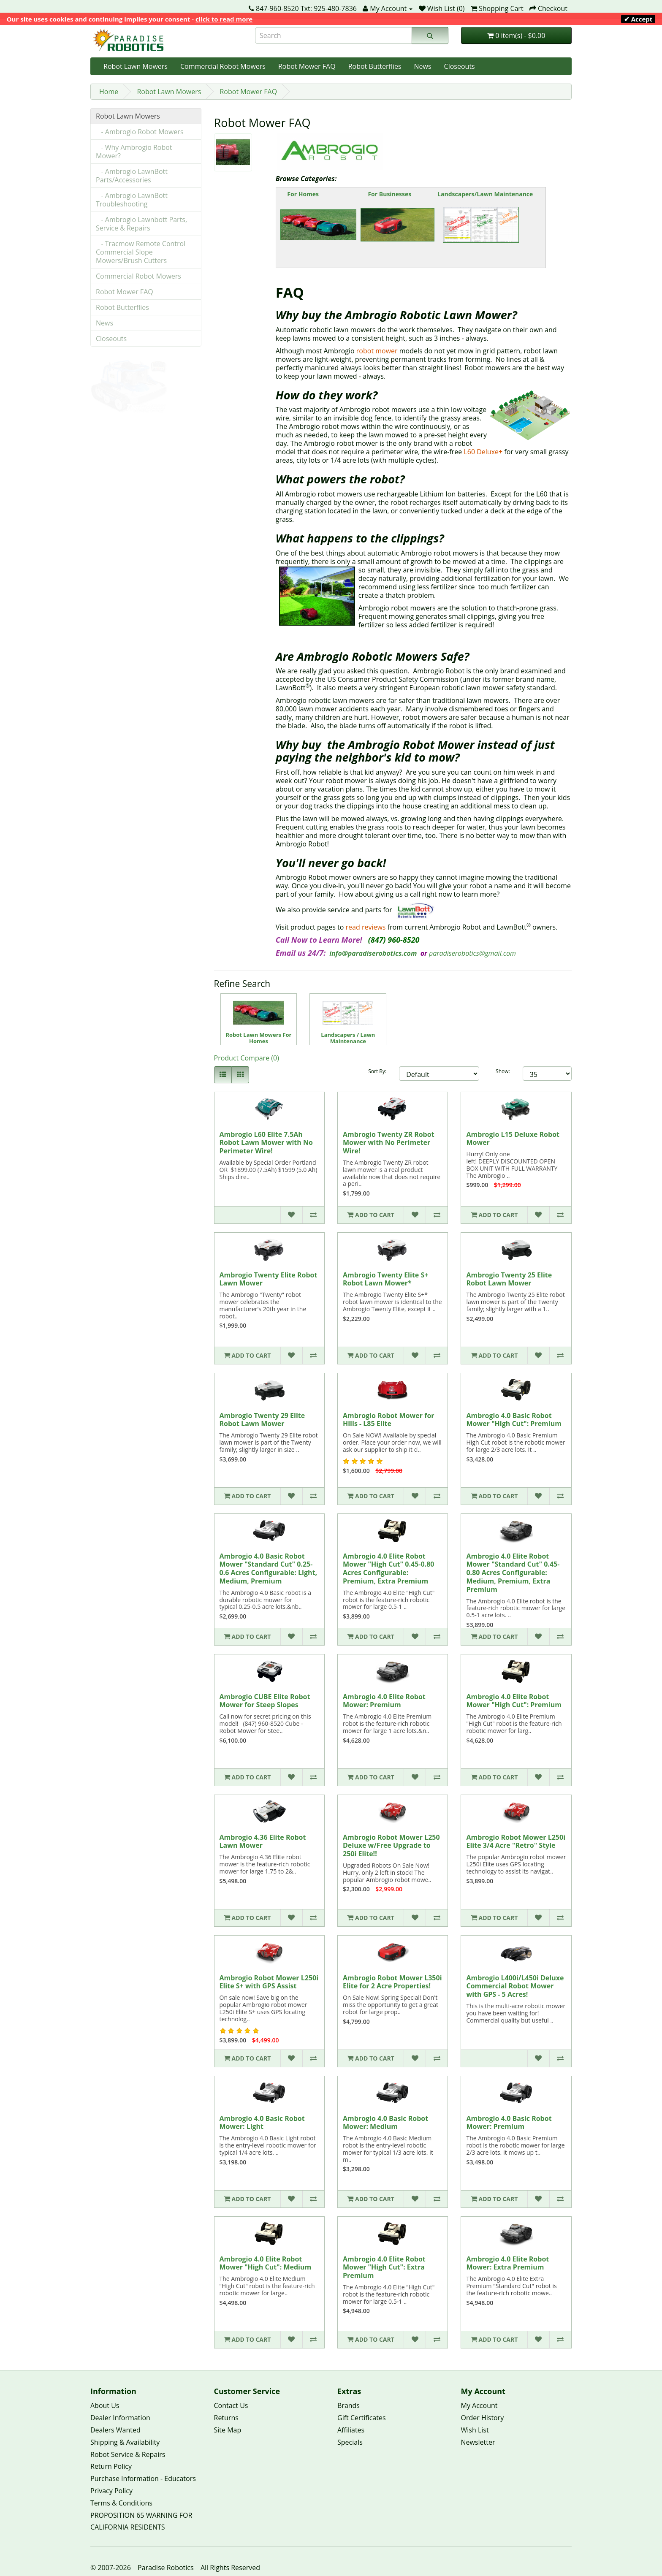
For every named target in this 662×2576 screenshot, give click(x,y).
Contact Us (231, 2405)
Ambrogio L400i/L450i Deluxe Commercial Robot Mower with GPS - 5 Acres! (515, 1986)
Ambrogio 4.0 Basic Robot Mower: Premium (508, 2122)
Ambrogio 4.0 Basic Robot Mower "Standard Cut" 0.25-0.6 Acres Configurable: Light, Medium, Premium (268, 1568)
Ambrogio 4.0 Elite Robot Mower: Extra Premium (507, 2263)
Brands (348, 2405)
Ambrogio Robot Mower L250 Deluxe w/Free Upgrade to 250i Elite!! (391, 1846)
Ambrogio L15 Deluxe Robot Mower (512, 1138)
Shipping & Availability (125, 2442)
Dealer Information (120, 2417)
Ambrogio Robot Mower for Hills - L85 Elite (388, 1420)
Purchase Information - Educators (143, 2478)
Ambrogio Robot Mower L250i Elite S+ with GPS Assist (269, 1982)
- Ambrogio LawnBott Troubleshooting (132, 200)
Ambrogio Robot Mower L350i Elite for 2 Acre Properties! (392, 1982)
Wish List (475, 2430)
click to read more (223, 19)
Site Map (227, 2430)
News (422, 66)
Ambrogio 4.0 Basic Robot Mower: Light (262, 2122)
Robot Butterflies (375, 66)
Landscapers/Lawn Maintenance (485, 194)
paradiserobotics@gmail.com (472, 953)
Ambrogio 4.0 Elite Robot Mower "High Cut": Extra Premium (384, 2267)
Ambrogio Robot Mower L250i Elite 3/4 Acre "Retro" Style (515, 1841)
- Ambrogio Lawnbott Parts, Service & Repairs (141, 224)
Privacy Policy (111, 2490)
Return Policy (111, 2466)
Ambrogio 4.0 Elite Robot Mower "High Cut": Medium (266, 2263)
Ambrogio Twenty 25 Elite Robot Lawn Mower (509, 1279)
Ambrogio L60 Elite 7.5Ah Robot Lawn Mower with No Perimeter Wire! (266, 1143)
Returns (226, 2417)
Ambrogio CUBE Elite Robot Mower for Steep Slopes (265, 1701)
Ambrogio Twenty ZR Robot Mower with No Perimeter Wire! (388, 1143)
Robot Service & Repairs (127, 2454)
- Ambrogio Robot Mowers (140, 131)
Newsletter (478, 2442)
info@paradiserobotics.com (373, 953)
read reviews (366, 927)
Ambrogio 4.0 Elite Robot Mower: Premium (384, 1701)
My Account (479, 2405)
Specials (350, 2442)
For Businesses (390, 194)
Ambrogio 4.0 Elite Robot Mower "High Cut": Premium (513, 1701)
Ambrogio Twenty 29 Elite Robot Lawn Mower (262, 1420)
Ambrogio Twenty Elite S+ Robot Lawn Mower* (385, 1279)
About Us (104, 2405)
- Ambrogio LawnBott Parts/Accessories (132, 175)
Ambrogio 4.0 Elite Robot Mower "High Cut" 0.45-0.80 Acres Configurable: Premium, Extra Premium (388, 1568)
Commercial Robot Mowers (223, 66)
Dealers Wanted (115, 2430)
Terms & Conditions (121, 2503)
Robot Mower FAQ (307, 66)
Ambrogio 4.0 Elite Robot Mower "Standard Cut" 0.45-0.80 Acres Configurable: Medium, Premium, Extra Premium (512, 1572)
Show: (503, 1071)
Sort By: (377, 1071)
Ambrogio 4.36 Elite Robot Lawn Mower (263, 1841)
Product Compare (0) (246, 1058)
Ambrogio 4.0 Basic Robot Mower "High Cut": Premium (513, 1420)
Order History (482, 2417)
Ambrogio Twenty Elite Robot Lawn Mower (268, 1279)
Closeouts (459, 66)
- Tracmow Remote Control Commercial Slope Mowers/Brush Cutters (140, 252)
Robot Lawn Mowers (135, 66)
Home (108, 91)
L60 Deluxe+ (483, 451)
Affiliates (350, 2430)
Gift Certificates (361, 2417)
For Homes (303, 194)
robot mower (377, 350)
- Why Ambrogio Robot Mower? (134, 151)
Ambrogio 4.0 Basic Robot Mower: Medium (385, 2122)
